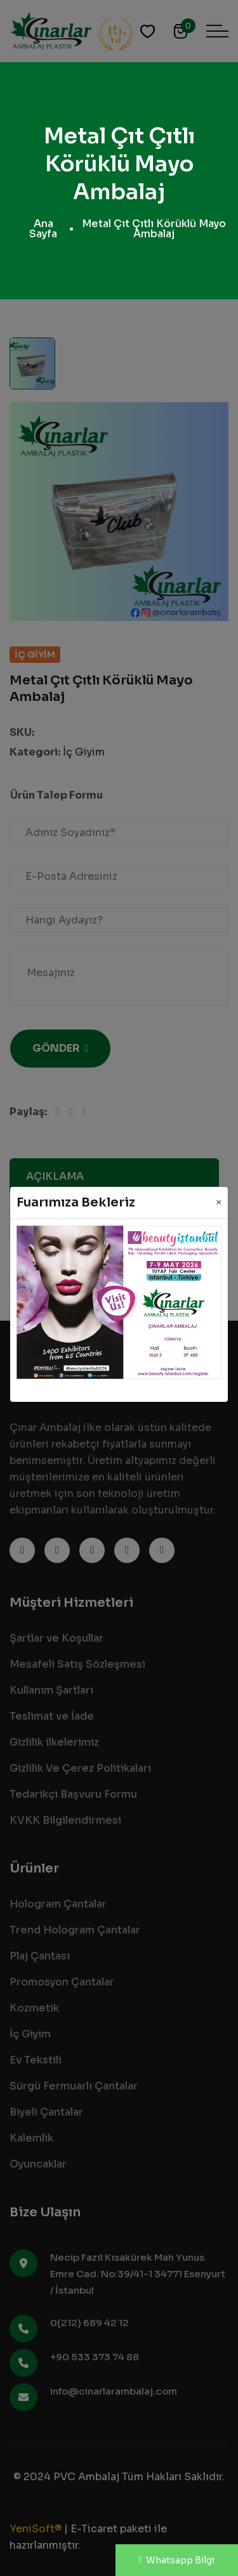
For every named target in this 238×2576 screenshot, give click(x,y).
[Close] (218, 1202)
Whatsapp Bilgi (177, 2560)
